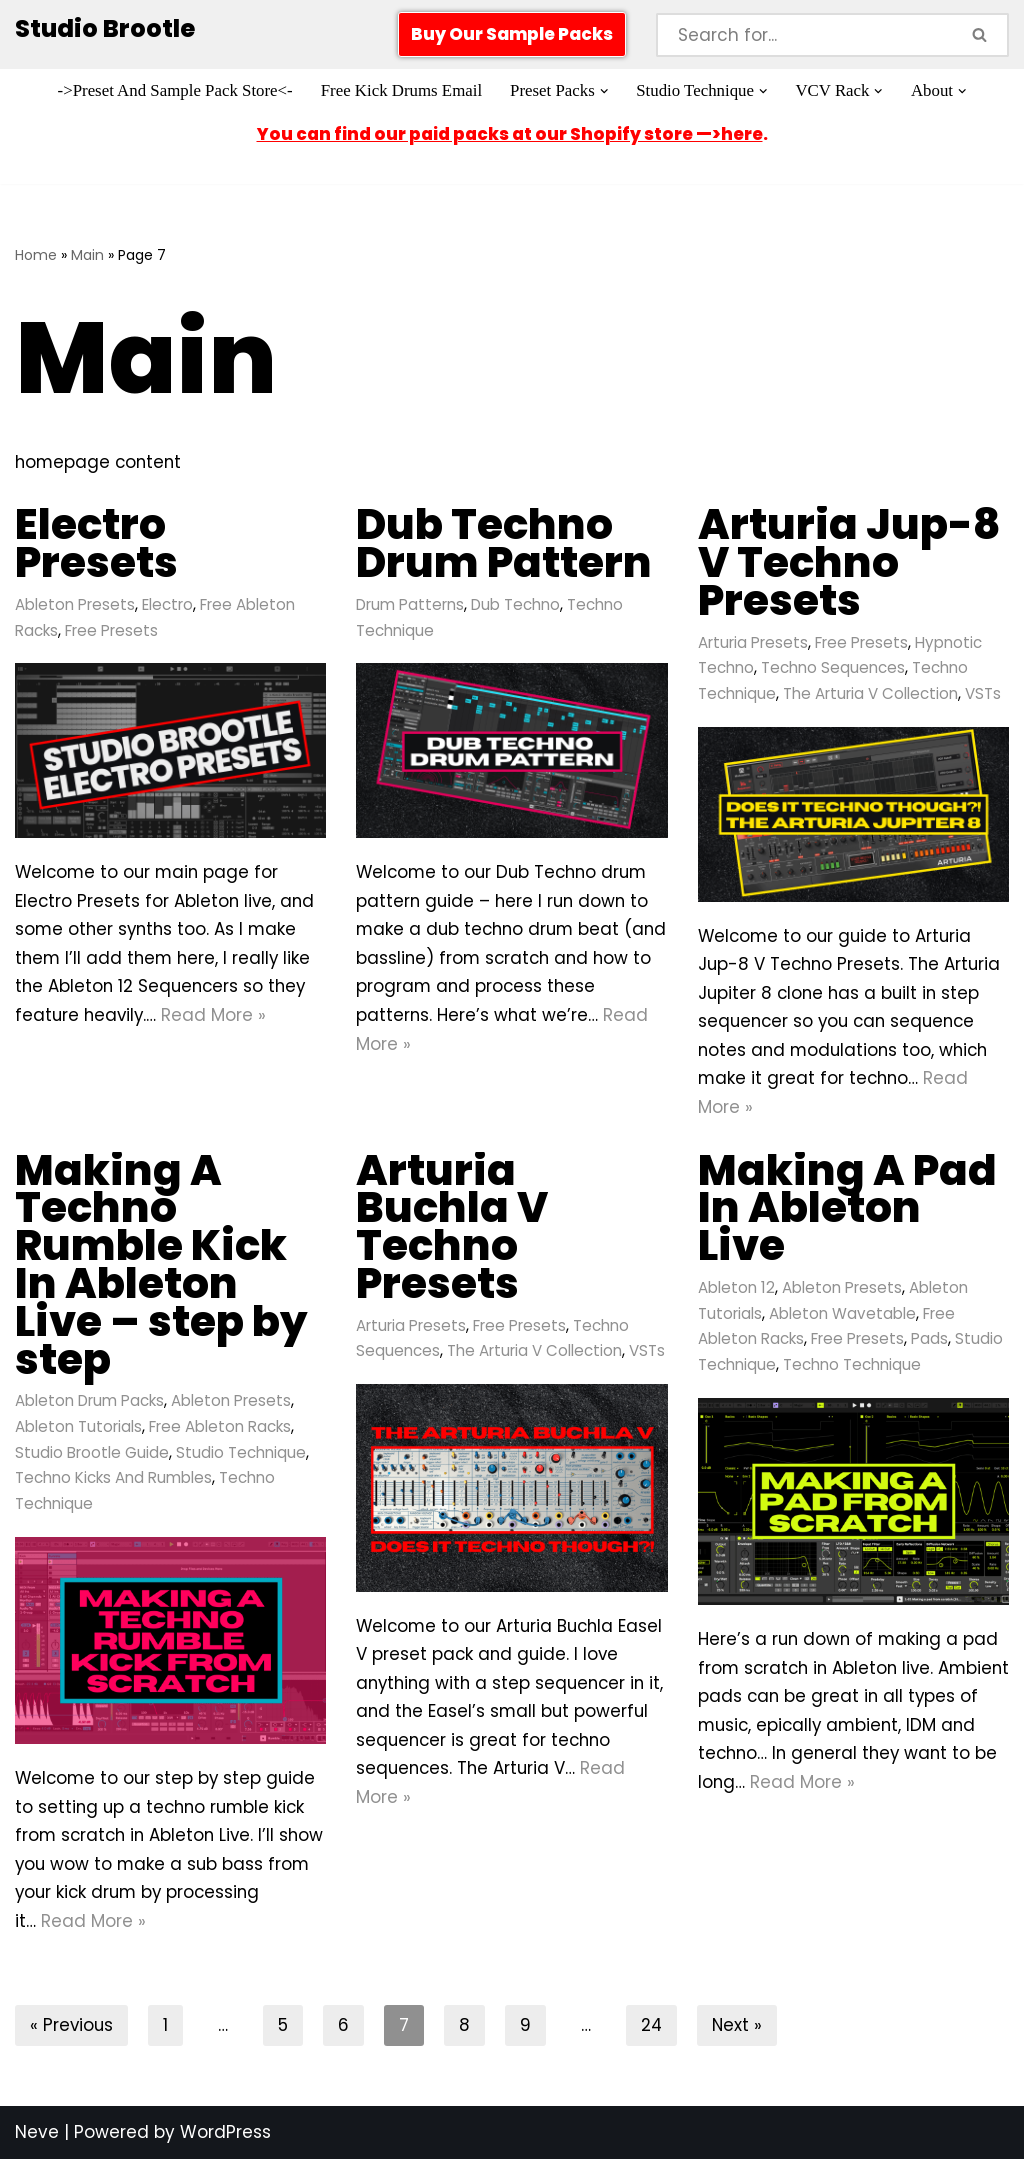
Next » (740, 2033)
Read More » (217, 1018)
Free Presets (111, 630)
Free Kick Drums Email (400, 91)
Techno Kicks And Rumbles (113, 1482)
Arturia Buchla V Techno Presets (452, 1230)
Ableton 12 (736, 1291)
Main (87, 255)
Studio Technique (241, 1456)
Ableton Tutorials (78, 1430)
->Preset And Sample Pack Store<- (172, 91)
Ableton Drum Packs (90, 1404)
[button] (605, 91)
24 (654, 2033)
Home (36, 255)
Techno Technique (852, 1369)
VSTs (983, 694)
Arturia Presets (753, 642)
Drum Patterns (410, 604)
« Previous (72, 2033)
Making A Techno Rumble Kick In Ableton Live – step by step (161, 1268)
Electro (167, 604)
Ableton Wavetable (842, 1317)
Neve (37, 2140)
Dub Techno (517, 604)
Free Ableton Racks (220, 1430)
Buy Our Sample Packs (512, 34)
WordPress (225, 2140)
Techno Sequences (833, 668)
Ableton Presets (75, 604)
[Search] (804, 35)
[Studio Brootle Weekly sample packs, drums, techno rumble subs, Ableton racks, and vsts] (105, 29)
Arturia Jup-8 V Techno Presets (849, 562)
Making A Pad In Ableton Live (847, 1211)
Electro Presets (96, 543)
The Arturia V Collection (870, 694)
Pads (929, 1343)
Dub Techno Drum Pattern (504, 543)
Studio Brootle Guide (92, 1456)
